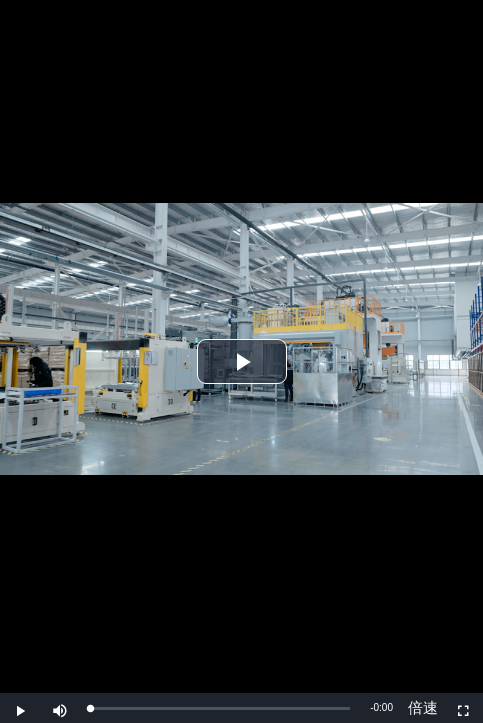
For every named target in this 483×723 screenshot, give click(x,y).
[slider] (220, 708)
